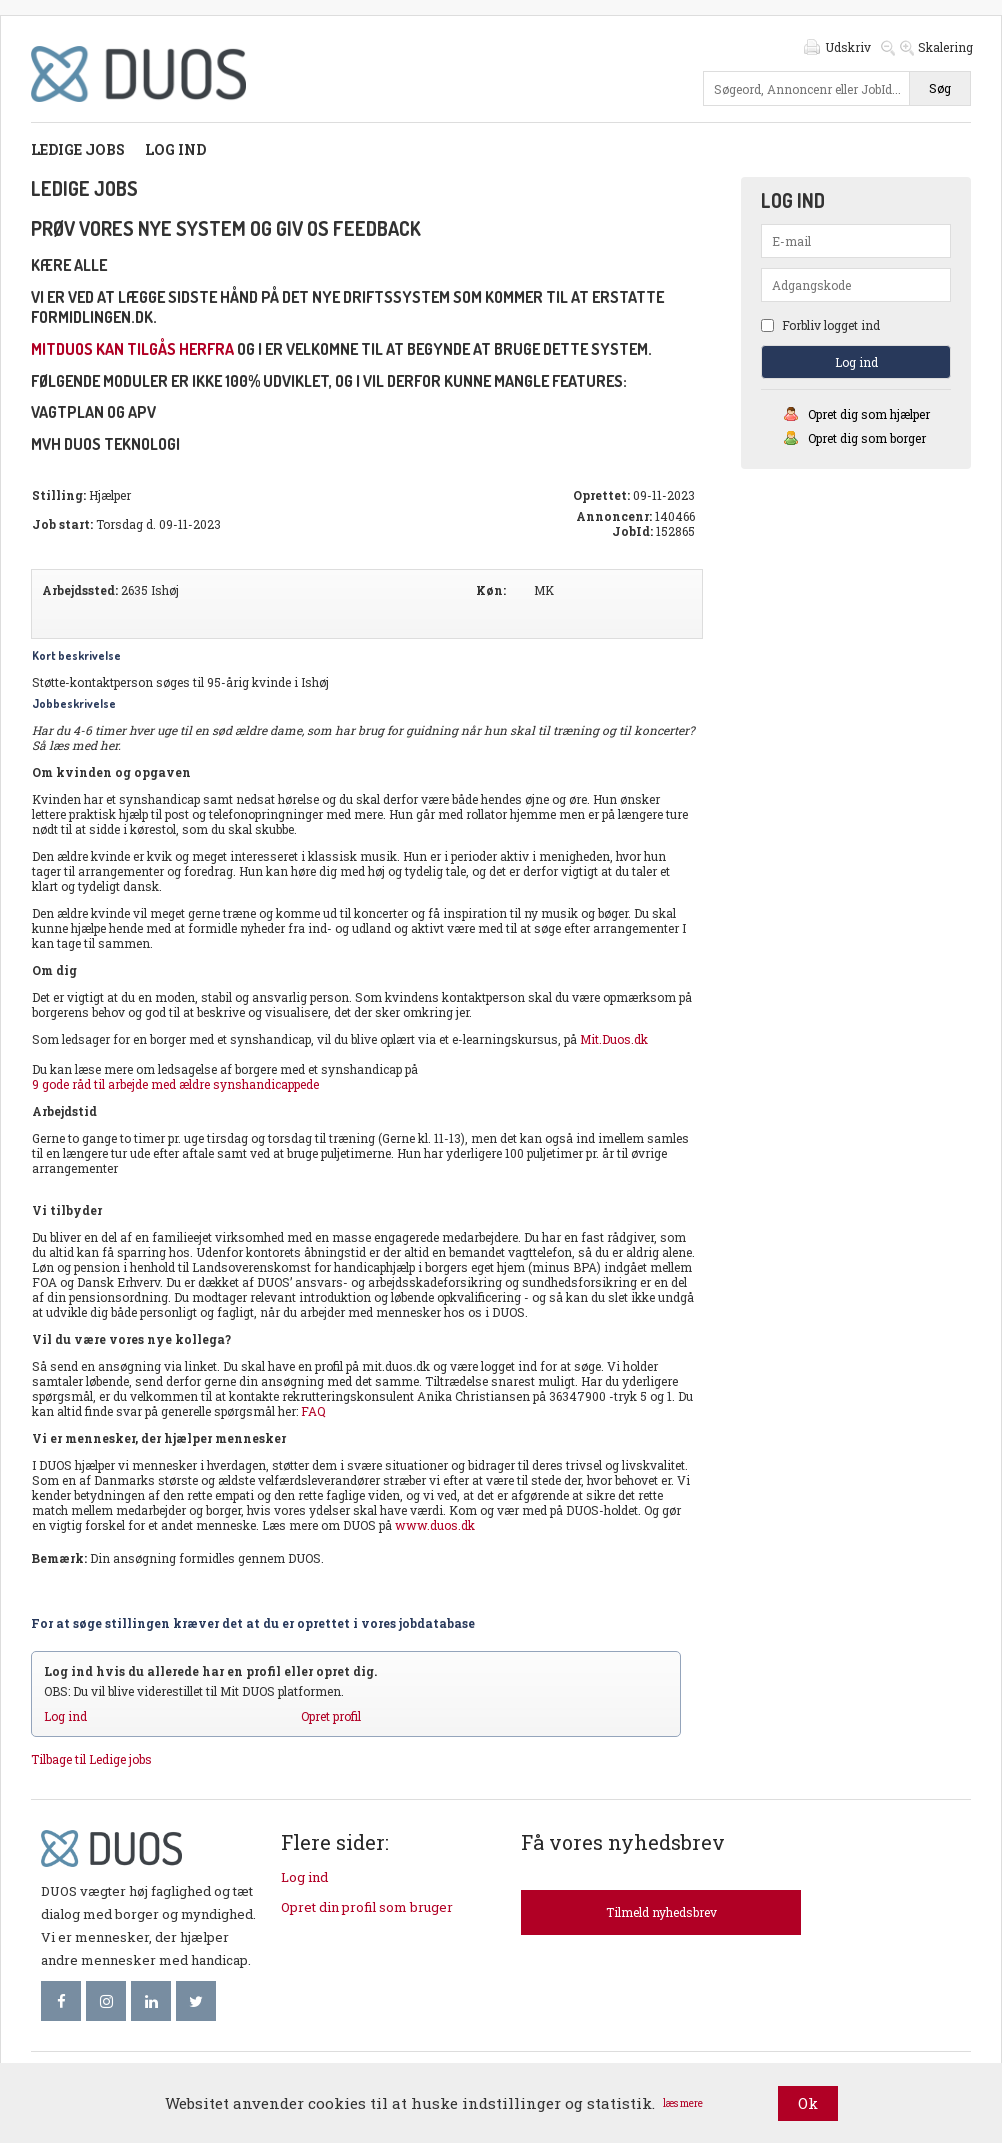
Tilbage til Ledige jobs (91, 1759)
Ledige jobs (78, 149)
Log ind (175, 149)
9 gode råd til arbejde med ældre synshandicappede (175, 1084)
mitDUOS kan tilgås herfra (132, 349)
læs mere (683, 2103)
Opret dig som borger (867, 438)
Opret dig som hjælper (869, 414)
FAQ (313, 1411)
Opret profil (331, 1716)
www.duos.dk (435, 1525)
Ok (808, 2103)
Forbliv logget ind (820, 325)
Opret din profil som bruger (367, 1907)
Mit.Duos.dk (614, 1039)
